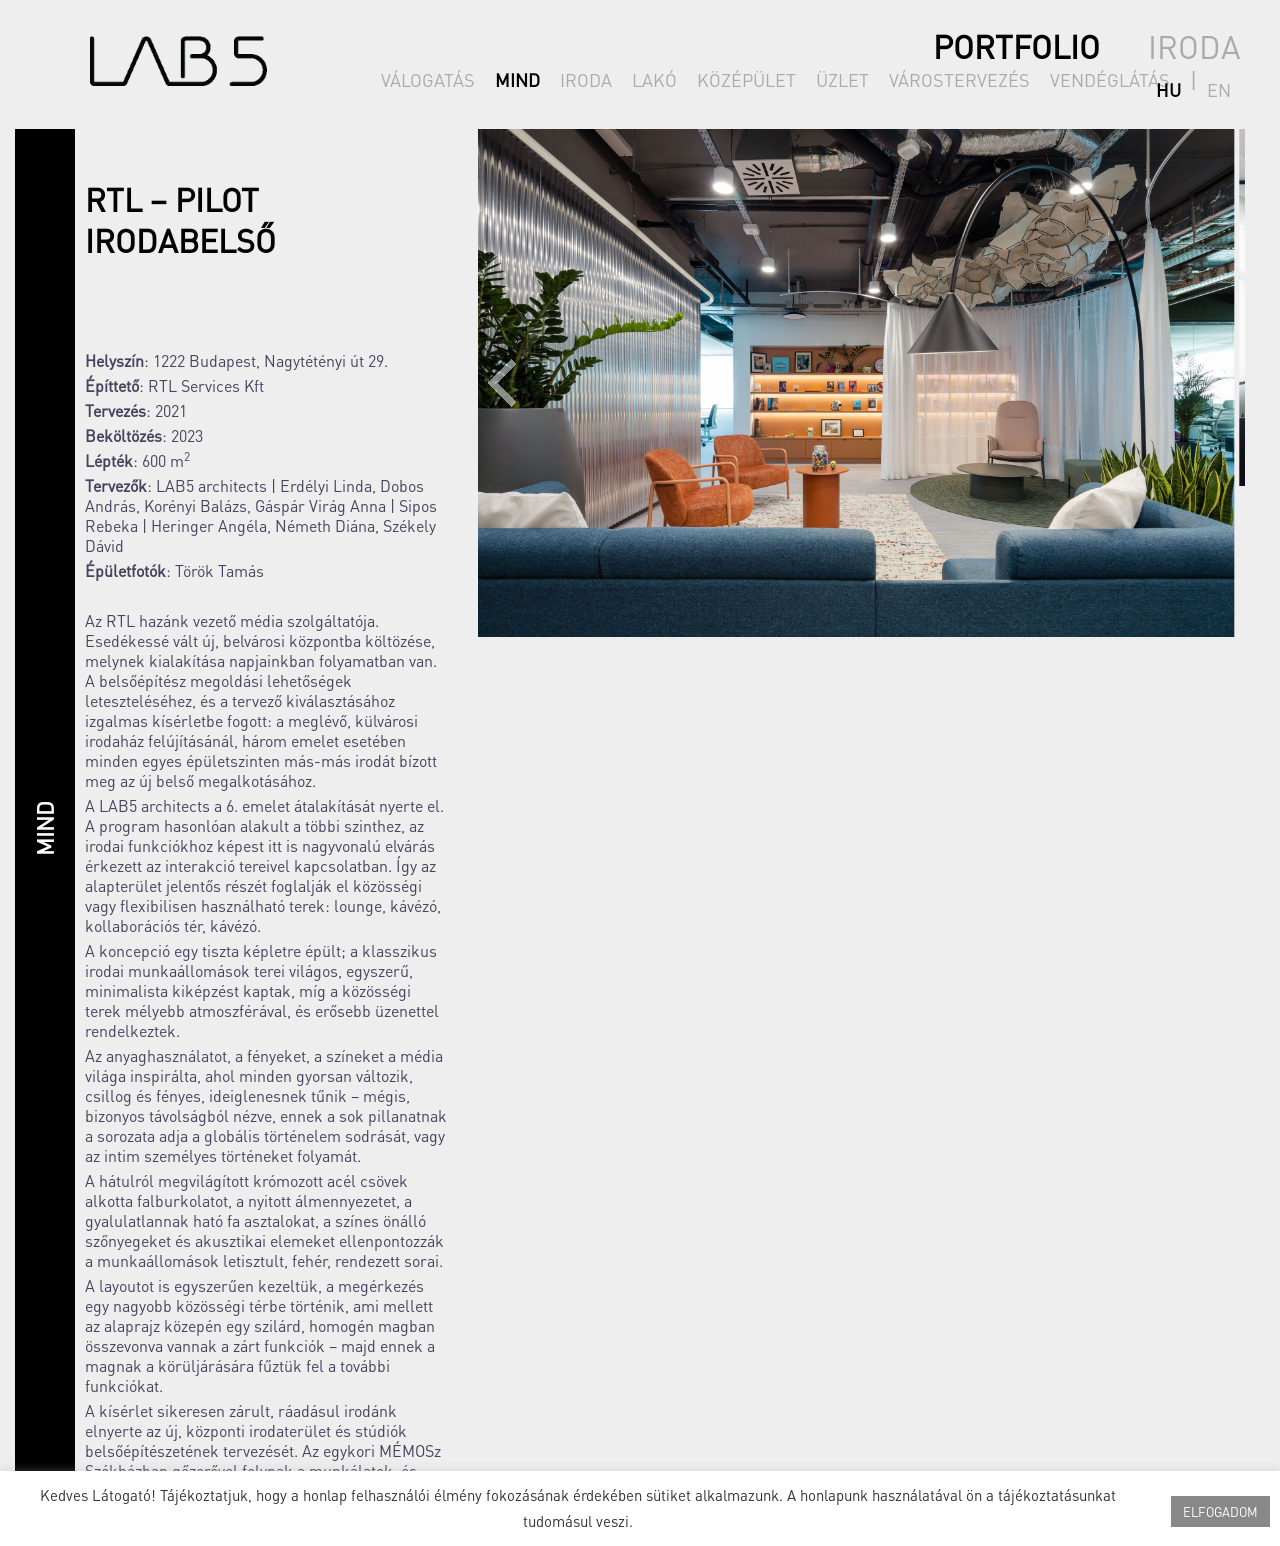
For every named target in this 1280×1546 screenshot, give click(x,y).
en (1229, 79)
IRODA (586, 79)
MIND (517, 79)
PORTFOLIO (1016, 46)
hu (1197, 79)
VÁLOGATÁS (428, 79)
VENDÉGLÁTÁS (1110, 79)
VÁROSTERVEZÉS (959, 79)
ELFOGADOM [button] (1220, 1511)
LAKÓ (654, 79)
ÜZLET (842, 79)
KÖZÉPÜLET (746, 79)
